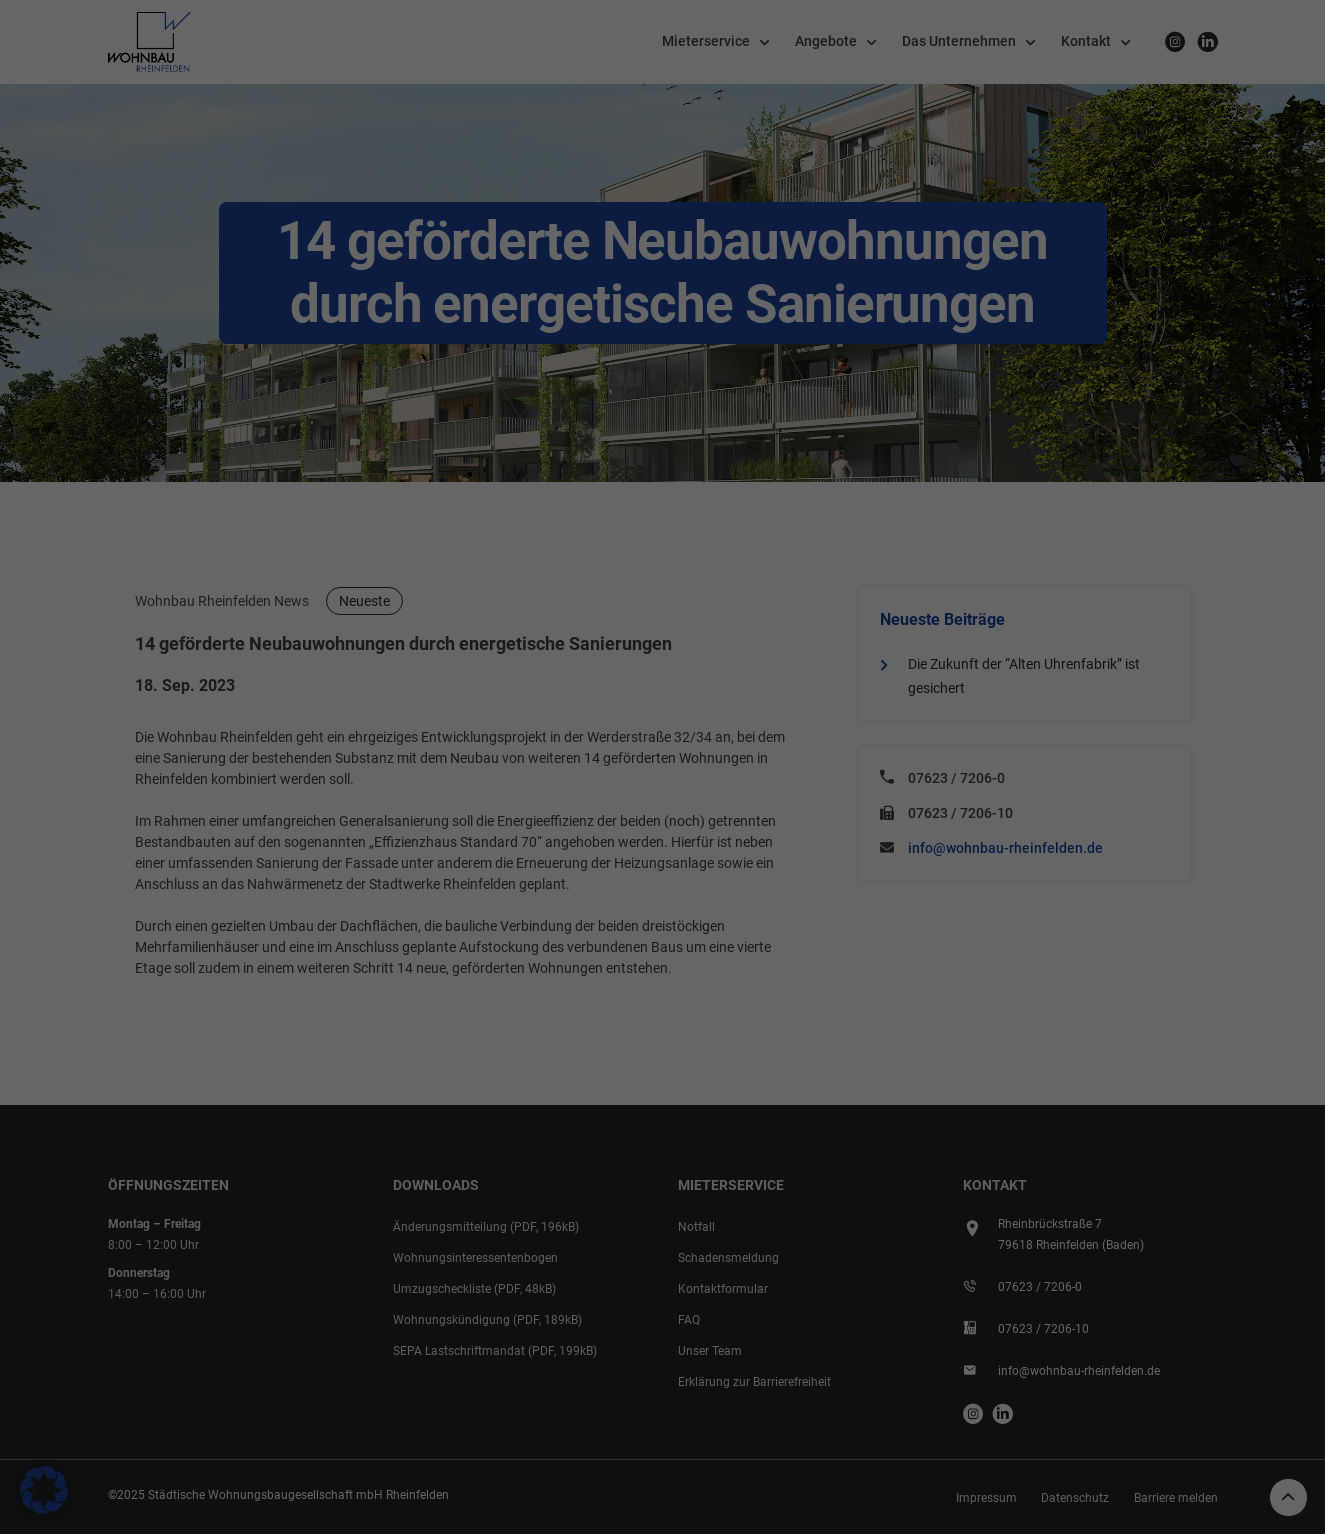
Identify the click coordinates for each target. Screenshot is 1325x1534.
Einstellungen (371, 789)
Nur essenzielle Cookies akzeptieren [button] (663, 952)
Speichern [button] (855, 892)
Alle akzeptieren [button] (471, 892)
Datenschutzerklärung (363, 768)
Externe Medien (748, 694)
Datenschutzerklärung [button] (767, 1000)
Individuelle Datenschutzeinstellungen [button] (533, 1000)
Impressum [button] (857, 1000)
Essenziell (731, 567)
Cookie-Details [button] (670, 1000)
